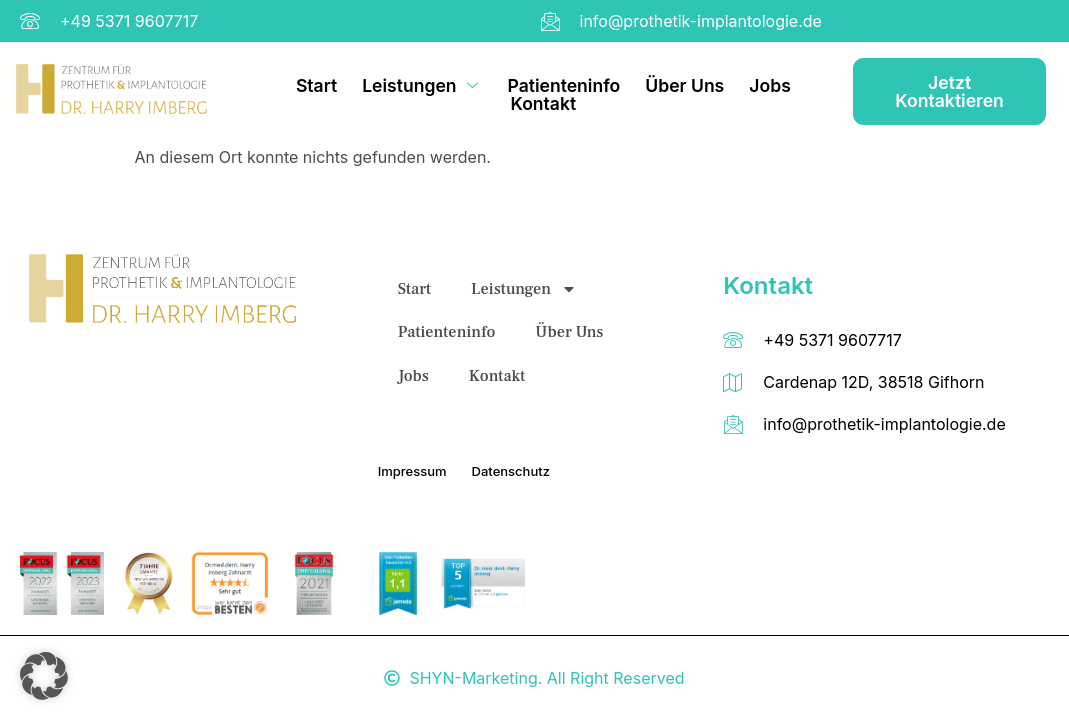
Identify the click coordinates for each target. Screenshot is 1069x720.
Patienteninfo (564, 86)
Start (316, 86)
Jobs (771, 86)
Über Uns (685, 86)
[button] (44, 676)
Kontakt (544, 103)
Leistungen (422, 86)
